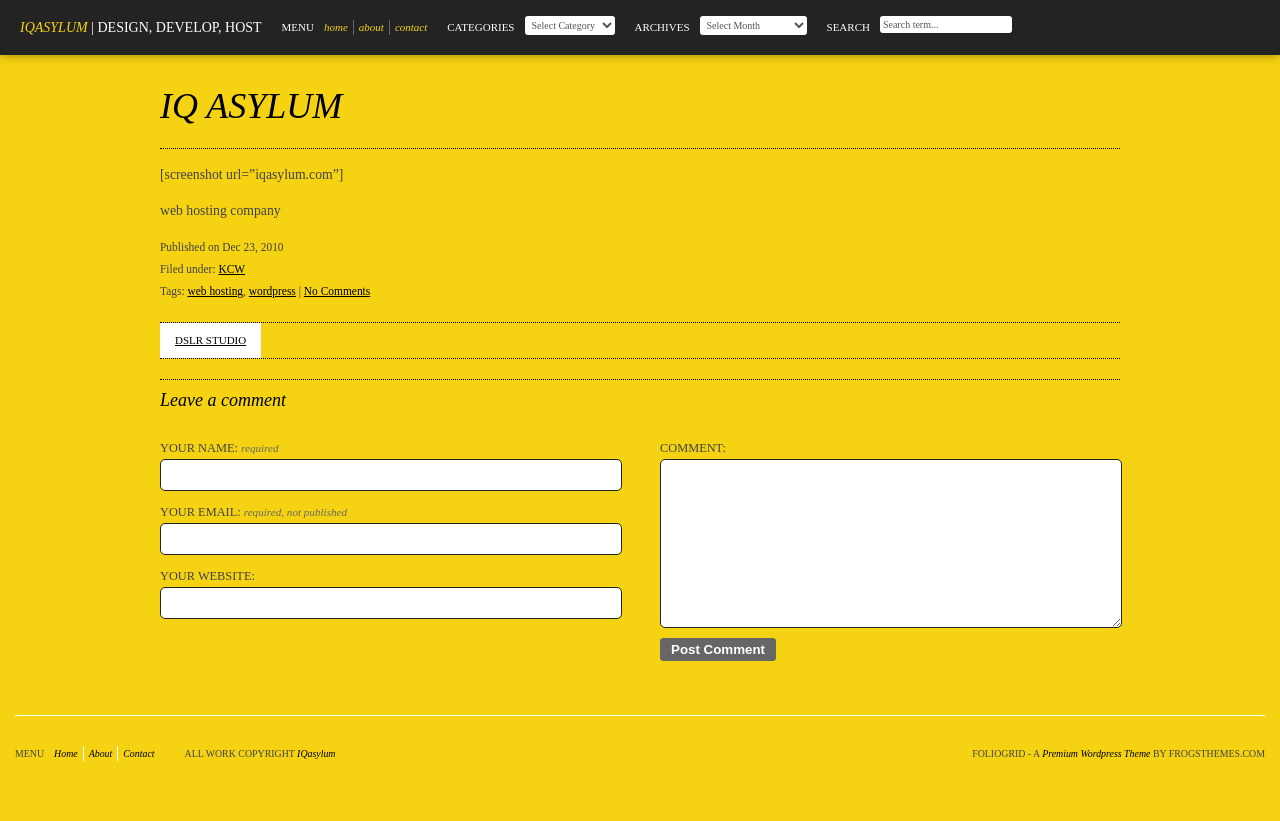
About (371, 27)
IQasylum (54, 27)
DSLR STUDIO (210, 340)
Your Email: (253, 512)
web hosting (215, 291)
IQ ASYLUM (251, 106)
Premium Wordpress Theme (1096, 753)
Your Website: (207, 576)
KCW (231, 269)
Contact (411, 27)
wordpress (272, 291)
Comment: (693, 448)
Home (336, 27)
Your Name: (219, 448)
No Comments (337, 291)
